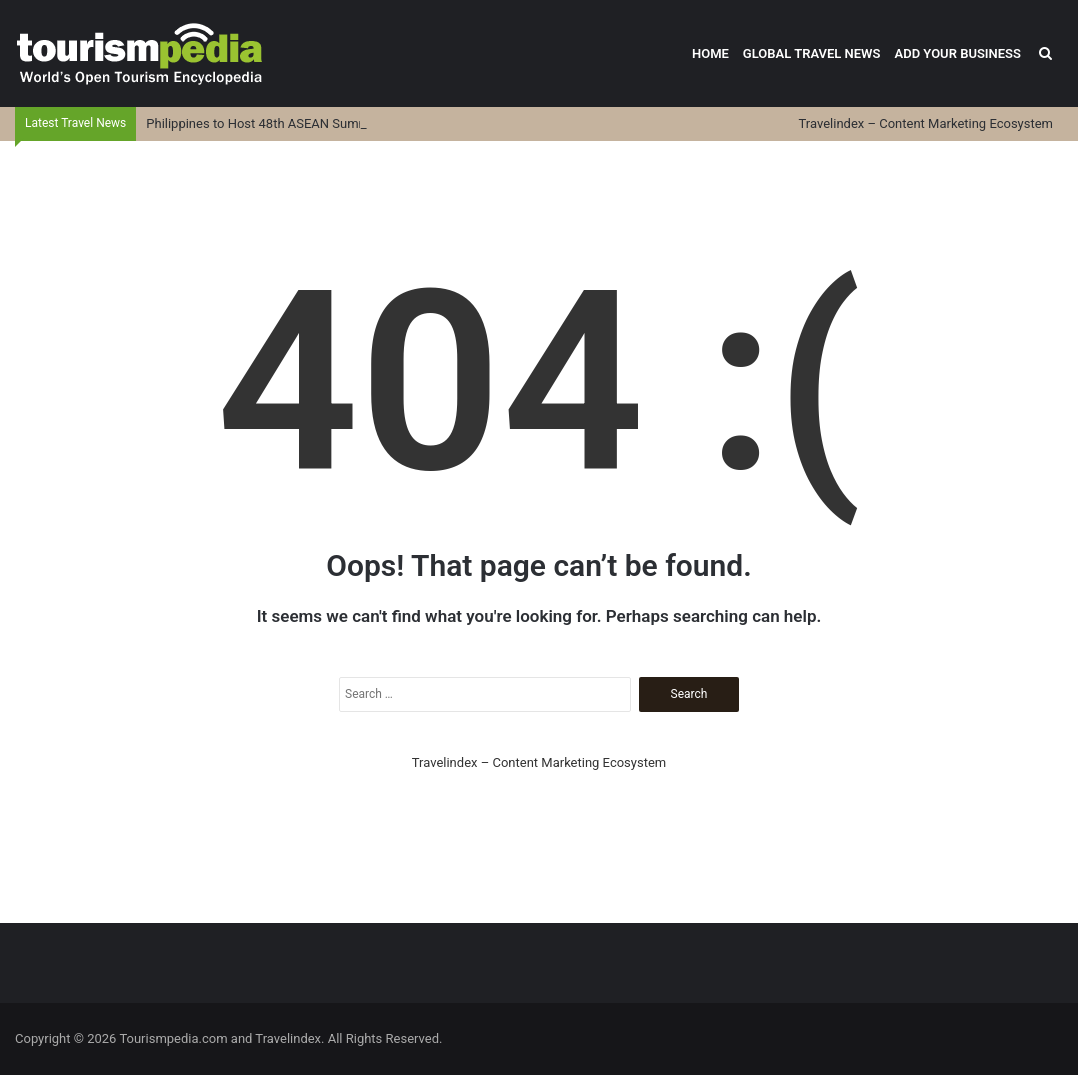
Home (710, 53)
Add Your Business (957, 53)
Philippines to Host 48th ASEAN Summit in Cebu (285, 123)
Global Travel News (812, 53)
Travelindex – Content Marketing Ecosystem (926, 123)
